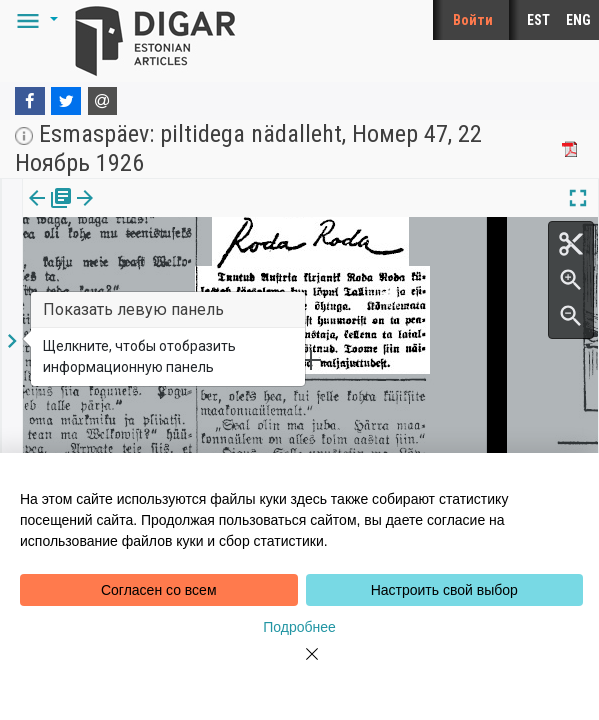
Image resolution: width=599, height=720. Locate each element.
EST (538, 20)
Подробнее (299, 627)
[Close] (300, 666)
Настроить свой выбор (444, 590)
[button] (34, 20)
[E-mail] (103, 101)
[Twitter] (66, 101)
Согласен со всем (159, 590)
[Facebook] (30, 101)
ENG (578, 20)
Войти (473, 20)
